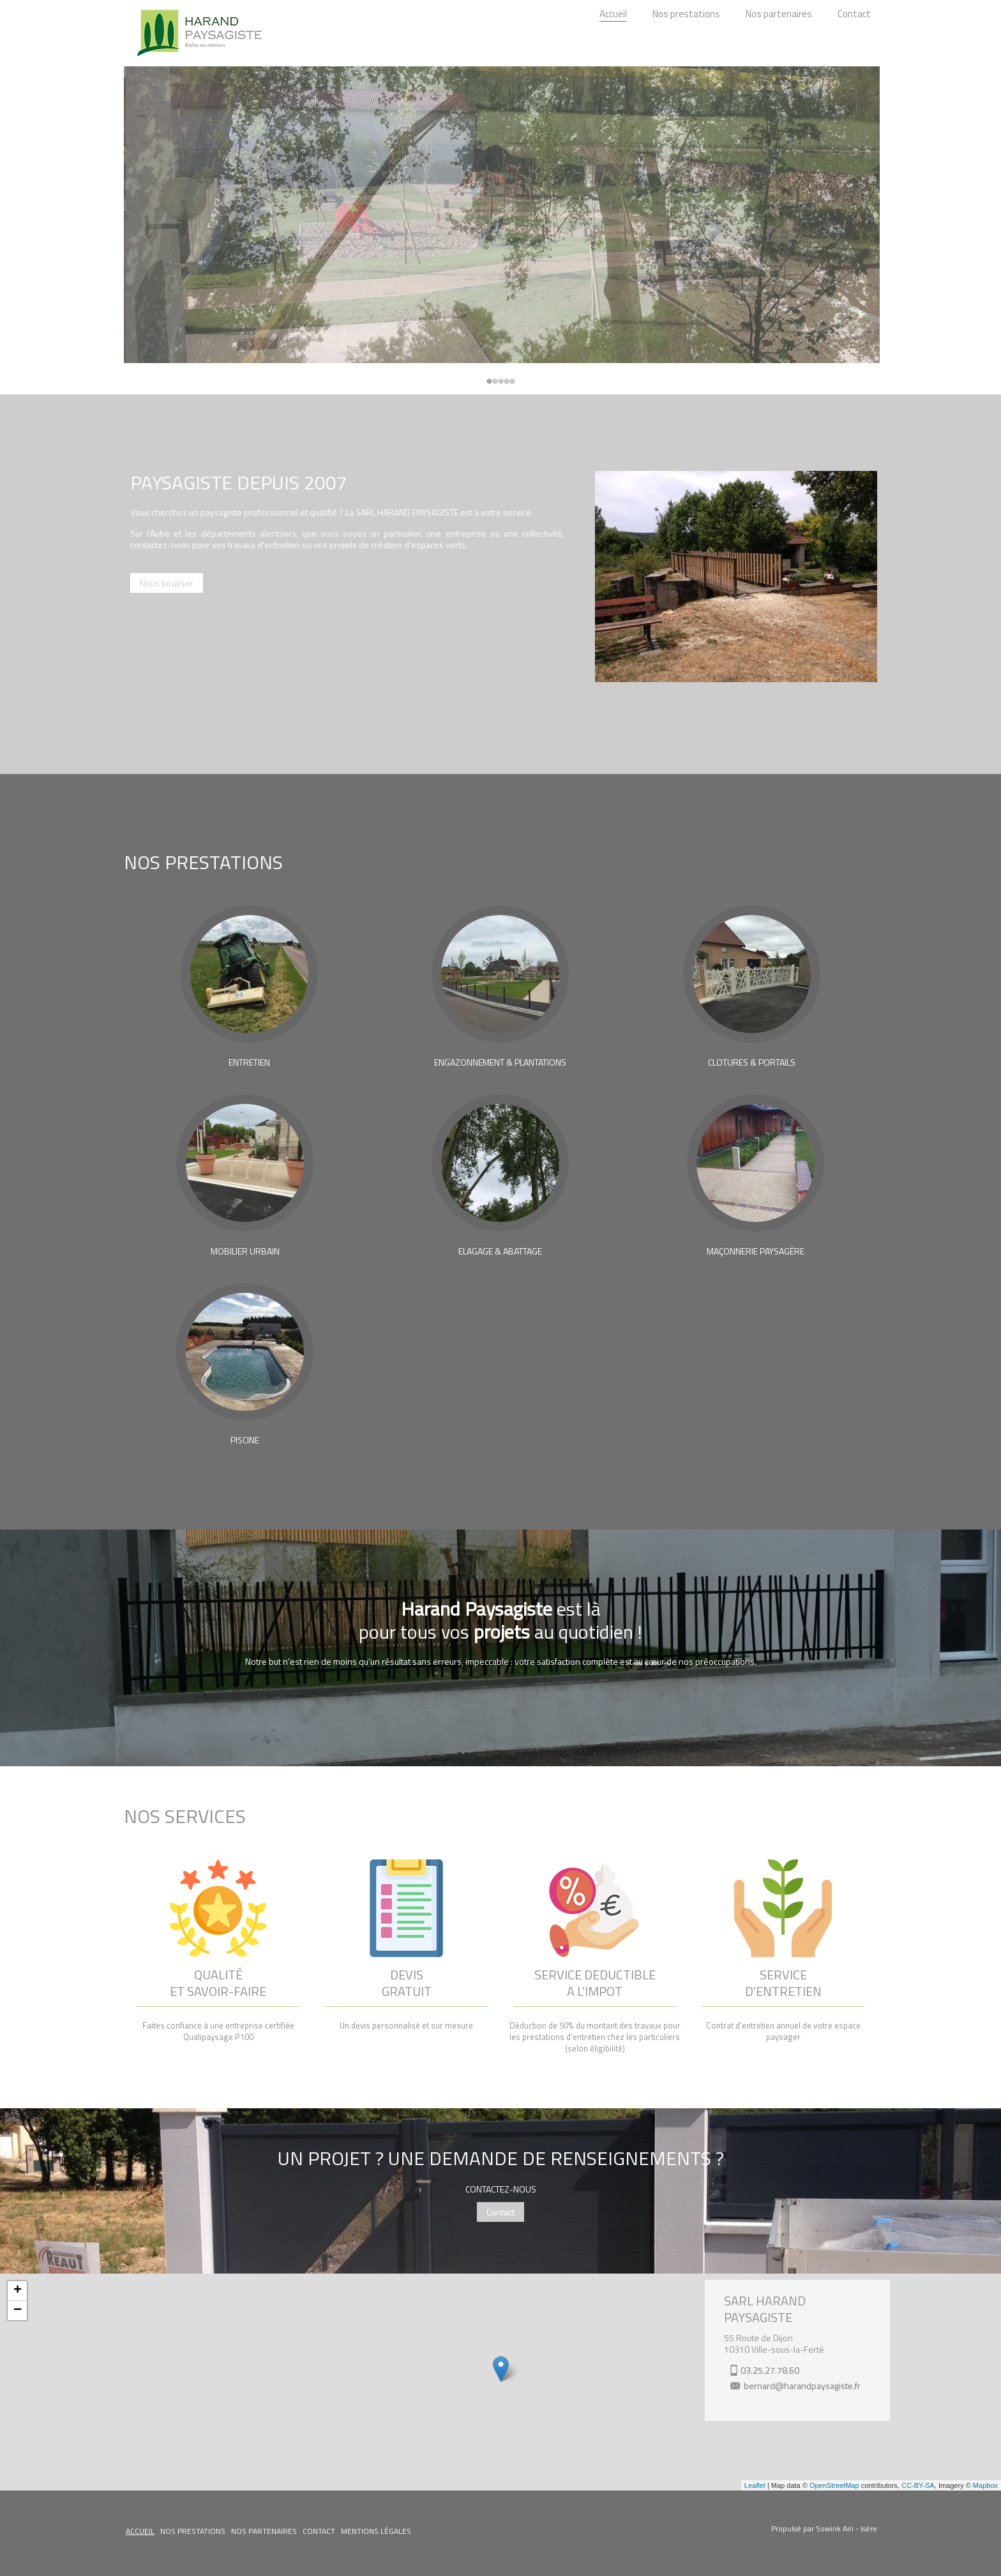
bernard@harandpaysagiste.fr (802, 2385)
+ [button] (17, 2290)
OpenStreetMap (834, 2485)
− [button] (17, 2310)
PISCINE (244, 1440)
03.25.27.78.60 (770, 2370)
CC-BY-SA (918, 2485)
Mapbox (985, 2485)
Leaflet (754, 2485)
